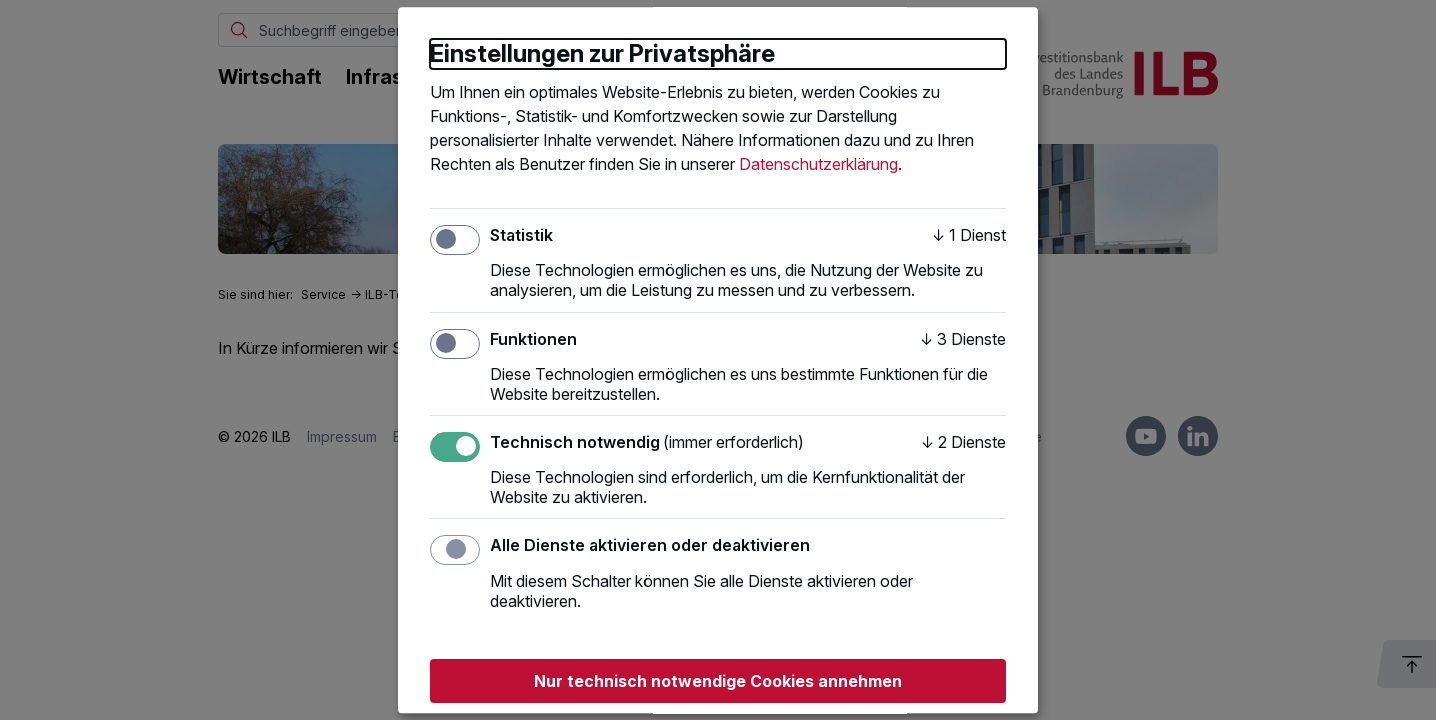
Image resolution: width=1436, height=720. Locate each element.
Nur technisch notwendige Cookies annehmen (718, 681)
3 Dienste (963, 339)
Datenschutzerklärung (818, 164)
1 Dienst (969, 235)
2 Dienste (963, 442)
